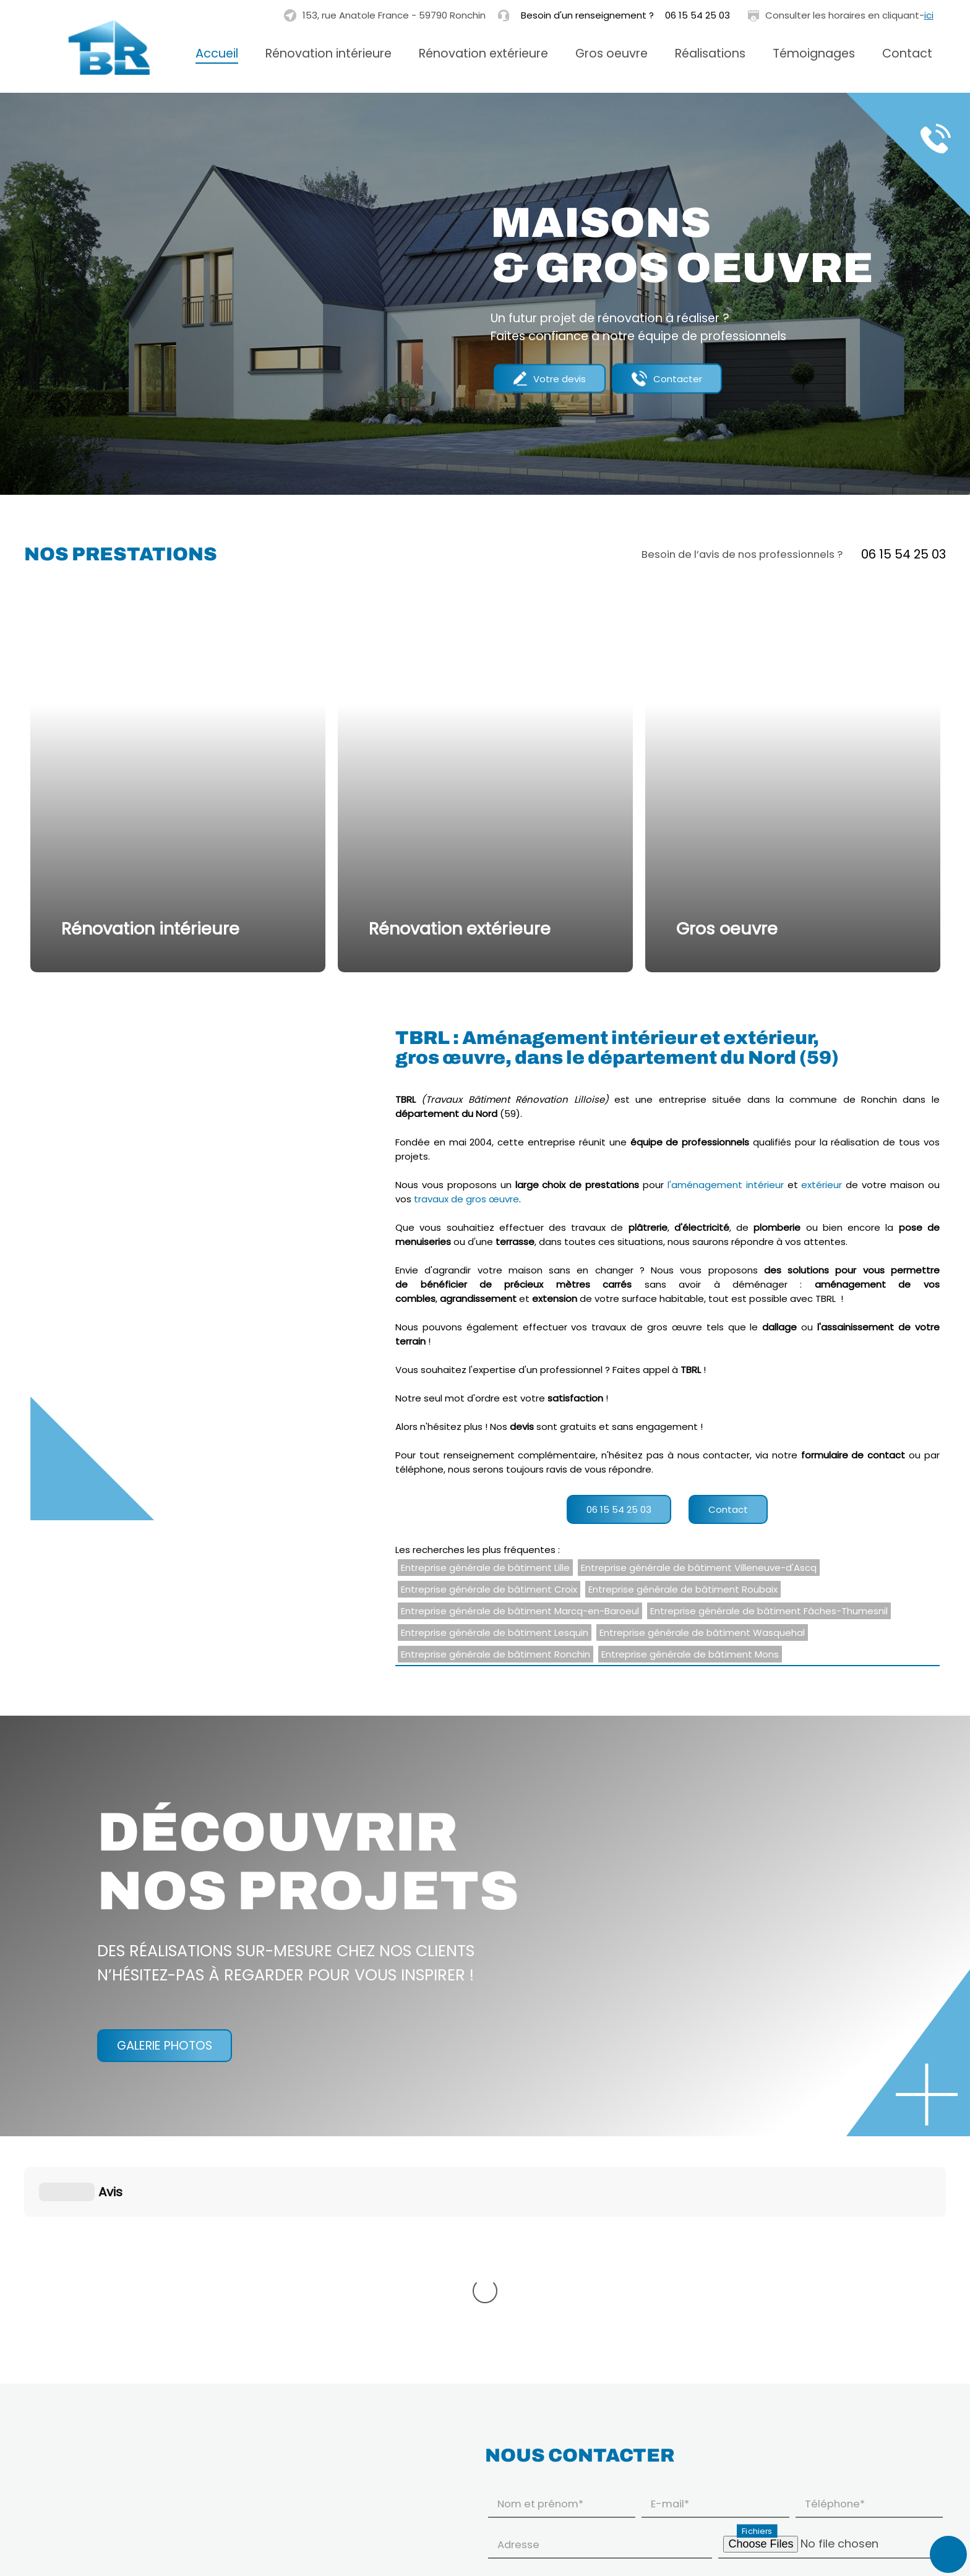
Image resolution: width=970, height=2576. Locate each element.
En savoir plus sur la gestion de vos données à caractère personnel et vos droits (669, 2536)
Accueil (216, 53)
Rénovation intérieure (328, 53)
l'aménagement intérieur (725, 1184)
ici (929, 15)
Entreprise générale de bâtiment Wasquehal (702, 1632)
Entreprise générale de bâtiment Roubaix (683, 1589)
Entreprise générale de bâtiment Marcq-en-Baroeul (520, 1610)
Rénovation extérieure (483, 53)
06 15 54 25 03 (697, 15)
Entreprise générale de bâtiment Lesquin (494, 1632)
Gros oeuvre (611, 53)
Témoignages (814, 53)
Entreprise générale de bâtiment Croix (489, 1589)
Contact (907, 53)
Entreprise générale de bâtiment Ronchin (495, 1654)
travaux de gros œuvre (466, 1198)
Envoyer (908, 2536)
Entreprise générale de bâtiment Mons (690, 1654)
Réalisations (710, 53)
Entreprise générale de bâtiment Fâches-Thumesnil (769, 1610)
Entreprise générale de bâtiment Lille (485, 1567)
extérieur (821, 1184)
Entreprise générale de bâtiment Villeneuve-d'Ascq (699, 1567)
